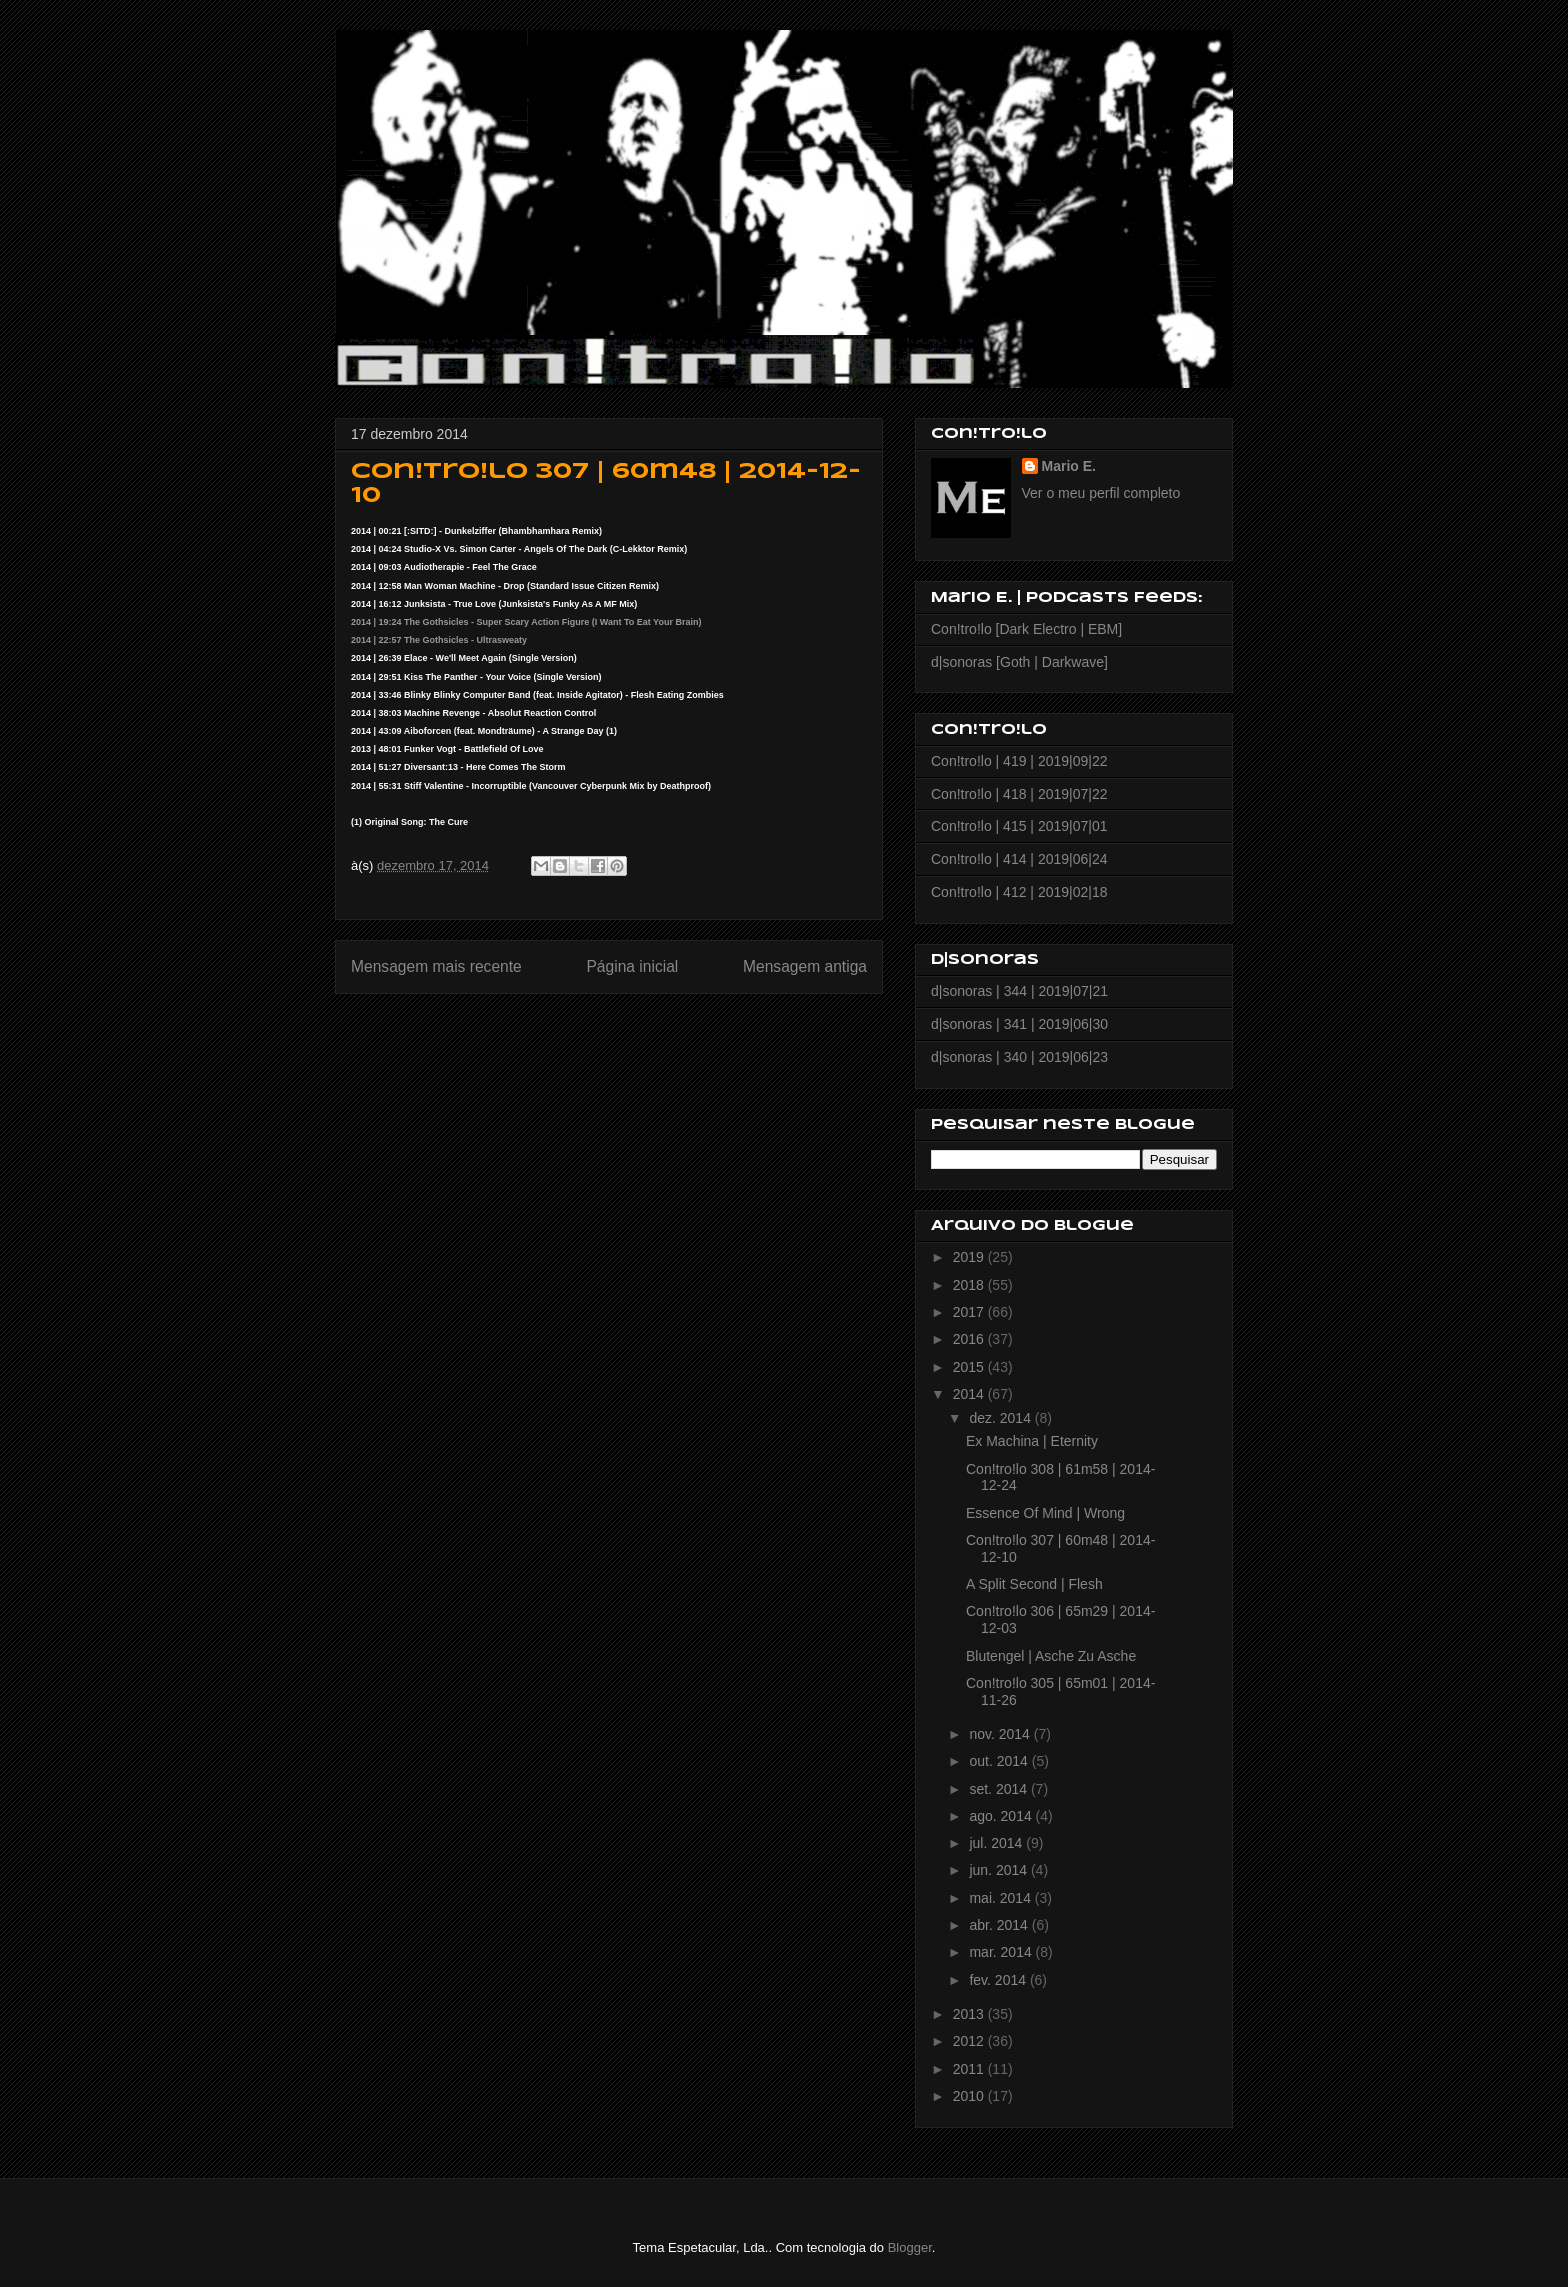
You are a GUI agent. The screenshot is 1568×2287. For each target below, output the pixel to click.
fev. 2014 (999, 1980)
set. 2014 (1000, 1789)
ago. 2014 (1002, 1816)
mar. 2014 (1002, 1952)
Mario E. (1069, 466)
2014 (970, 1394)
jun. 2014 (1000, 1870)
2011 (970, 2069)
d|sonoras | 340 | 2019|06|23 (1019, 1057)
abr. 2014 (1000, 1925)
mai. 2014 (1001, 1898)
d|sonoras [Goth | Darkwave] (1019, 662)
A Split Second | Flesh (1034, 1584)
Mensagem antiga (805, 966)
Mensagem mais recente (436, 966)
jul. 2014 (997, 1843)
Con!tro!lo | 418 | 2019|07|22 (1019, 794)
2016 (970, 1339)
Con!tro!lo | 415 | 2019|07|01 (1019, 826)
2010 (970, 2096)
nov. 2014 (1001, 1734)
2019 (970, 1257)
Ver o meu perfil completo (1101, 493)
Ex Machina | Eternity (1032, 1441)
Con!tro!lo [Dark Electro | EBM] (1026, 629)
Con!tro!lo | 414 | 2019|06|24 (1019, 859)
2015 (970, 1367)
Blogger (910, 2247)
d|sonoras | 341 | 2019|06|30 (1019, 1024)
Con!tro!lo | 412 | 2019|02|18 (1019, 892)
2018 (970, 1285)
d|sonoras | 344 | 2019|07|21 (1019, 991)
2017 (970, 1312)
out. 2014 (1000, 1761)
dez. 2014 (1001, 1418)
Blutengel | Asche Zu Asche (1051, 1656)
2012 (970, 2041)
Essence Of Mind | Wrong (1045, 1513)
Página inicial (632, 966)
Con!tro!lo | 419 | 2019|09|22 (1019, 761)
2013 (970, 2014)
